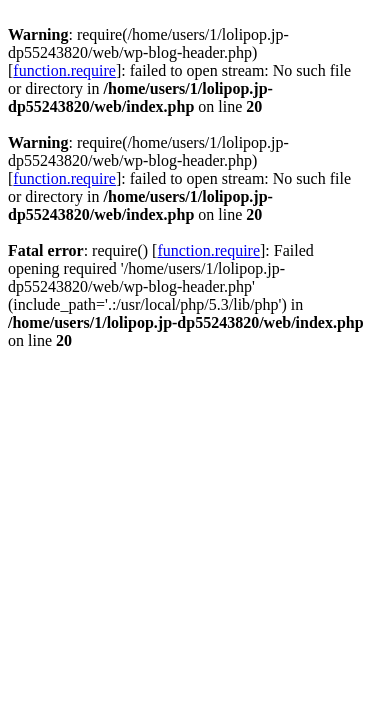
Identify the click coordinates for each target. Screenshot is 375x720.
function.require (64, 70)
